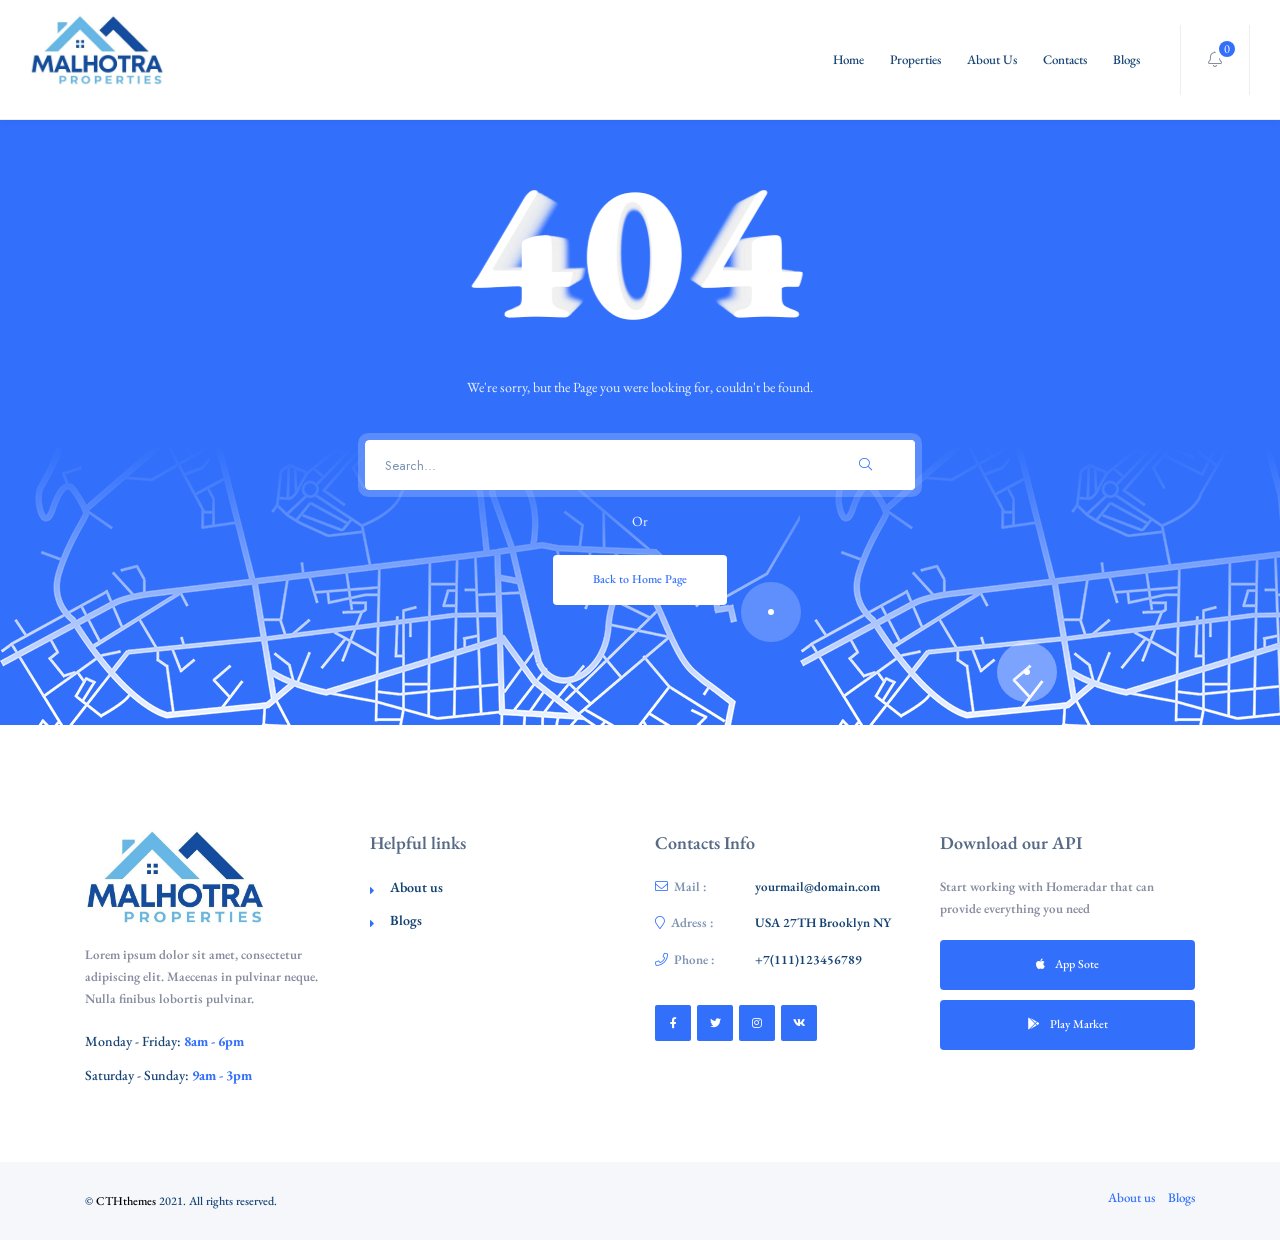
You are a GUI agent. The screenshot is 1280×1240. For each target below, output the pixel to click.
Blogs (1126, 59)
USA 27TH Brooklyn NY (823, 922)
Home (848, 59)
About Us (992, 59)
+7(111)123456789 (808, 959)
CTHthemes (126, 1201)
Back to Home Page (640, 579)
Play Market (1068, 1024)
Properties (915, 59)
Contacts (1065, 59)
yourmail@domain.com (817, 886)
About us (416, 887)
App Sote (1067, 964)
